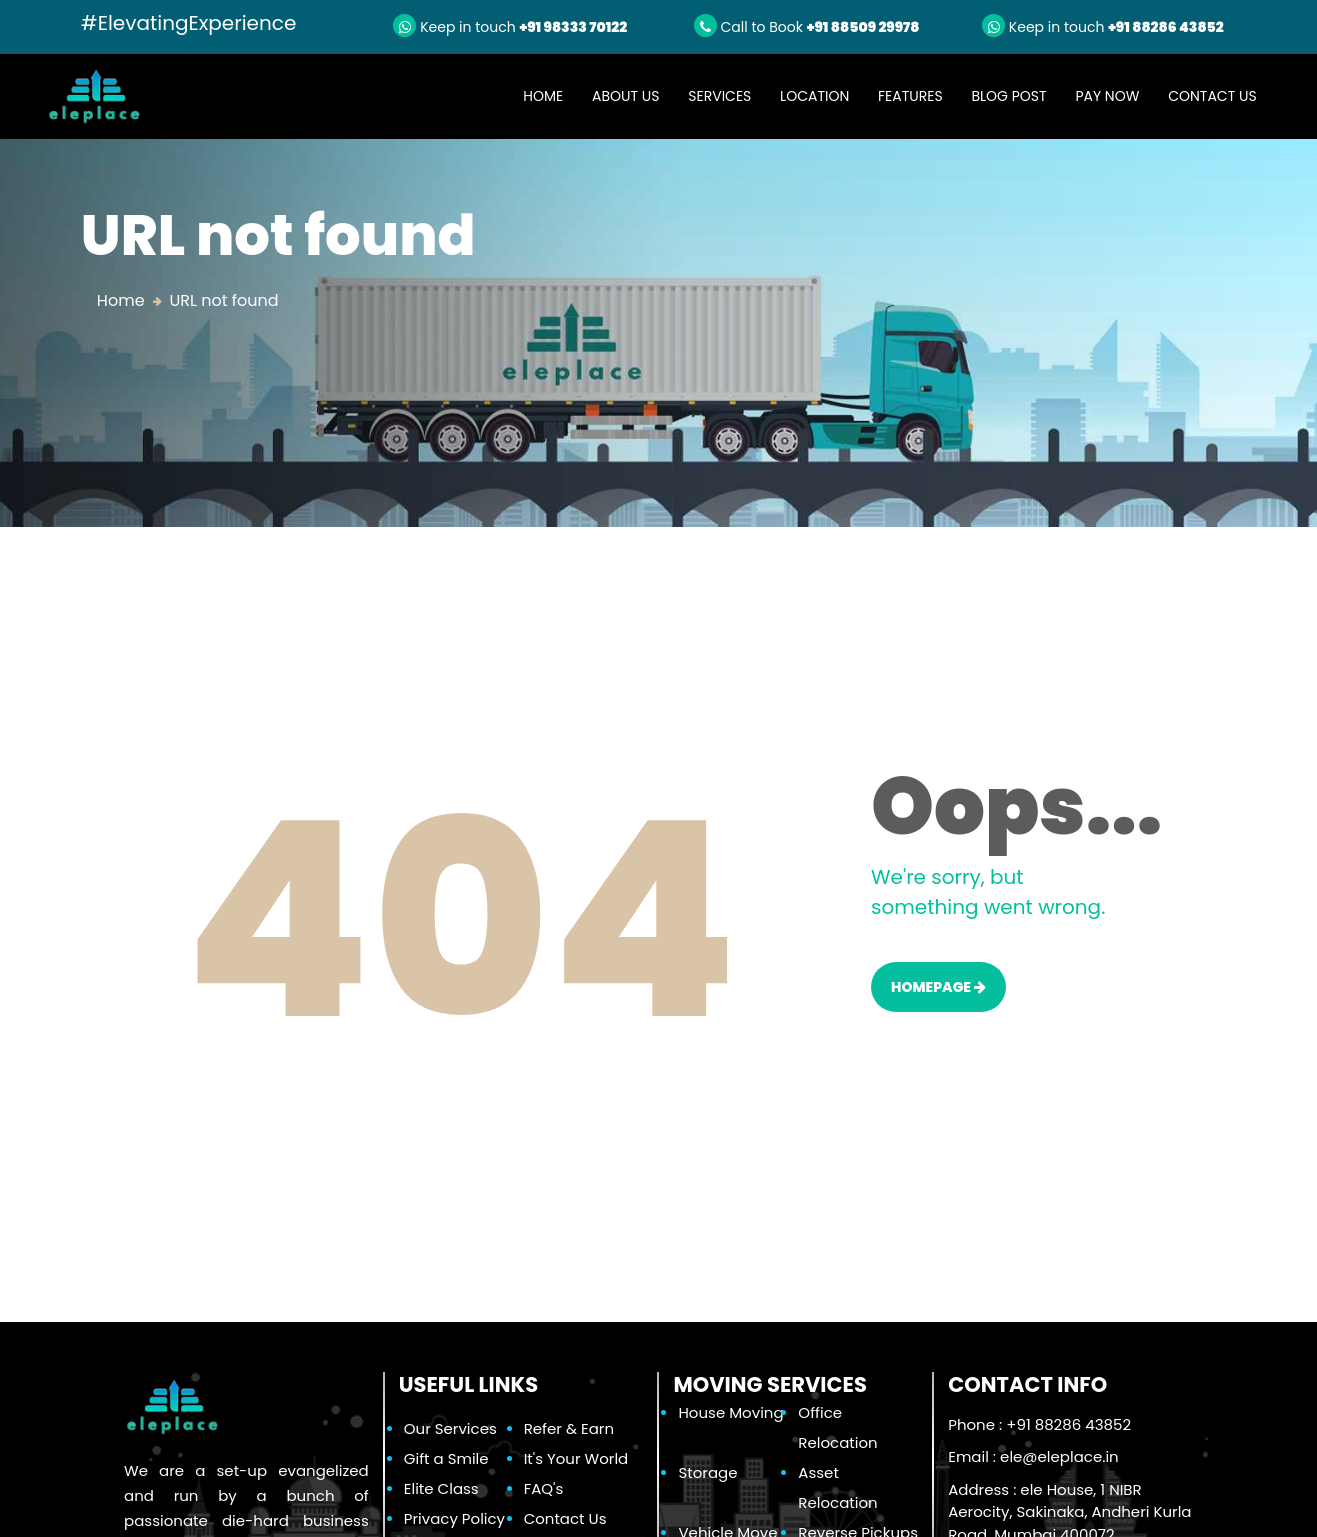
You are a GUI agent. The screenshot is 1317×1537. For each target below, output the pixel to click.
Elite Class (441, 1488)
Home (550, 95)
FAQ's (544, 1488)
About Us (625, 96)
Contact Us (1212, 96)
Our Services (450, 1428)
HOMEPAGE (938, 987)
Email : (1033, 1456)
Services (719, 96)
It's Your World (576, 1458)
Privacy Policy (454, 1518)
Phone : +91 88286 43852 (1039, 1424)
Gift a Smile (446, 1458)
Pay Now (1107, 96)
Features (910, 96)
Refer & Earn (569, 1428)
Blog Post (1008, 96)
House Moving (730, 1412)
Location (814, 96)
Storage (707, 1472)
